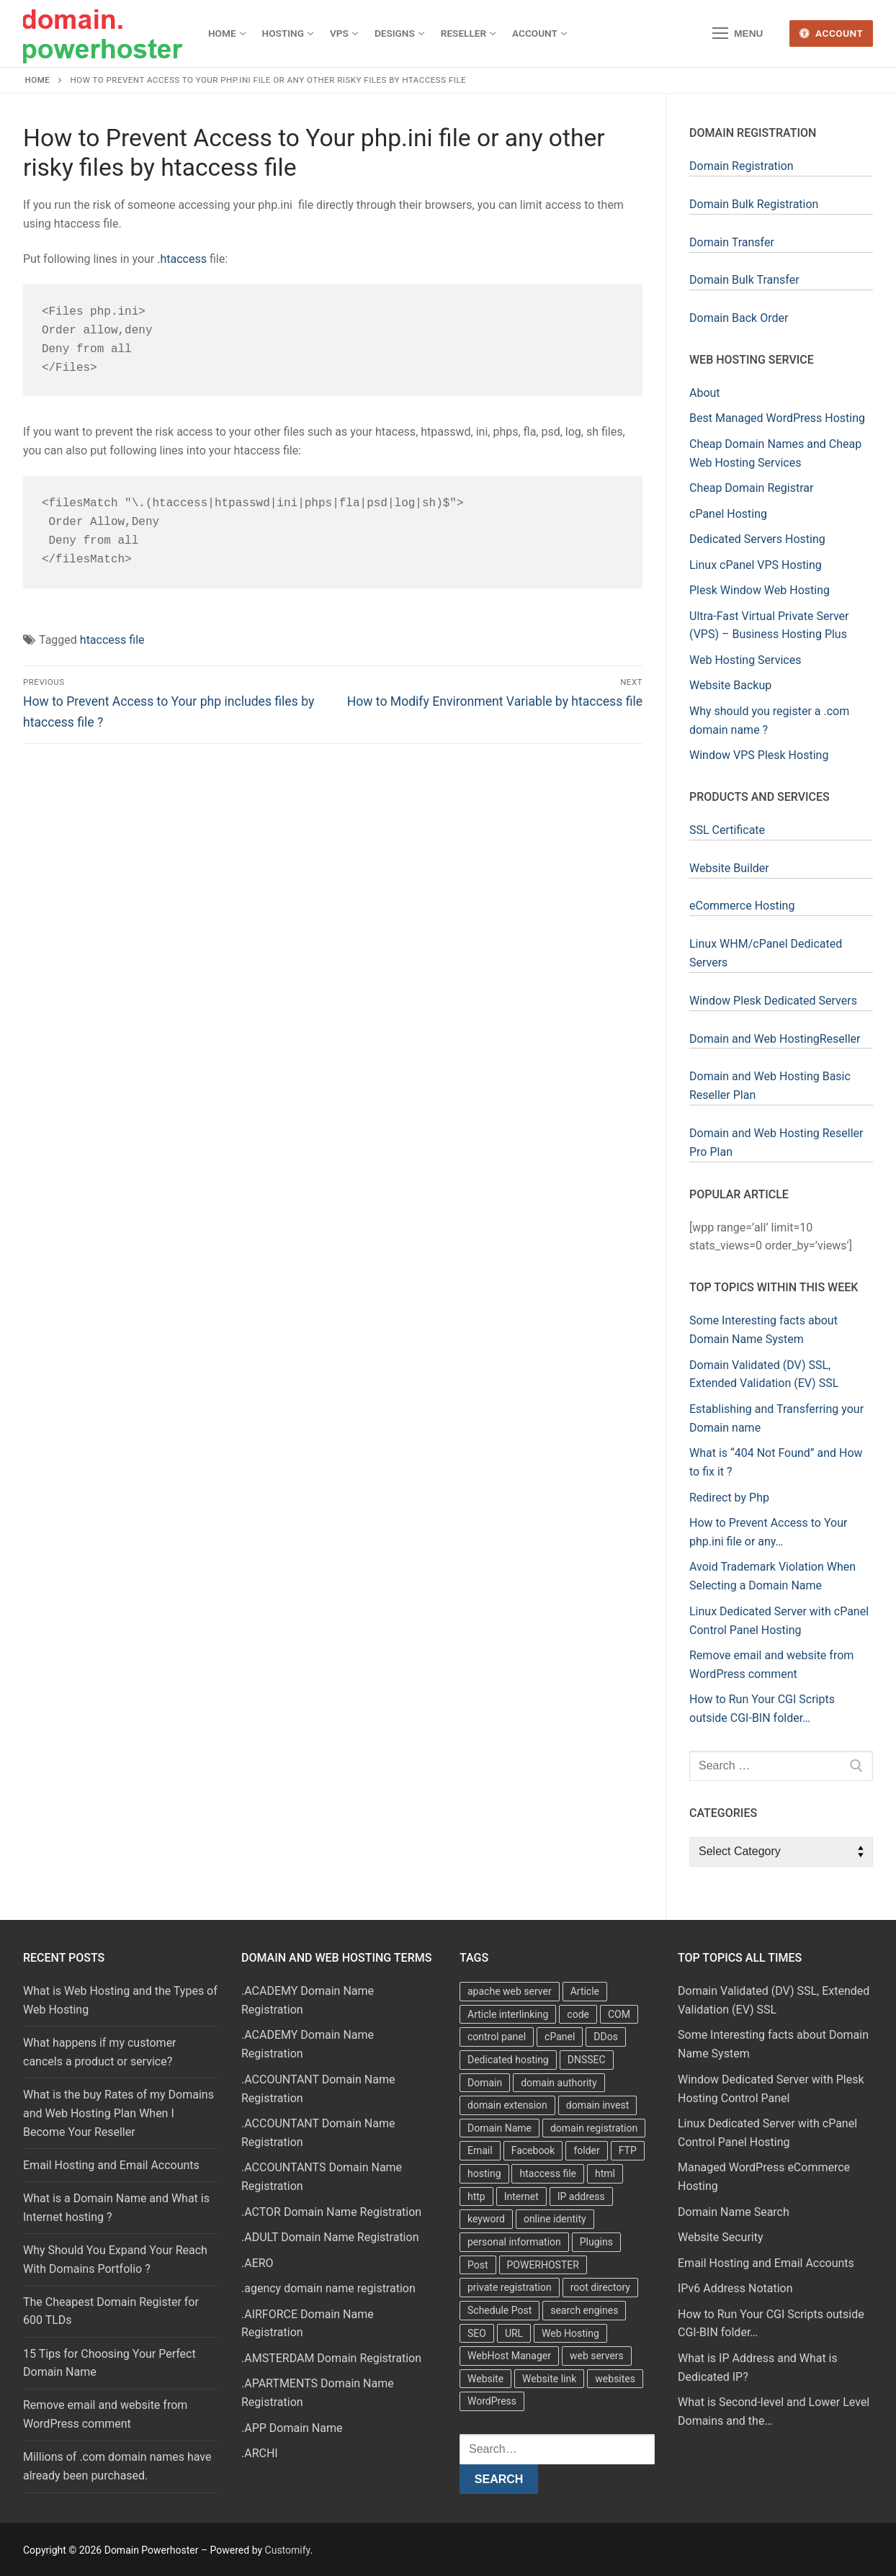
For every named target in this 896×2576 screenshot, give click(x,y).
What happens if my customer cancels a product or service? (99, 2052)
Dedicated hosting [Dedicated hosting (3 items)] (508, 2059)
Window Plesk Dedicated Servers (773, 1000)
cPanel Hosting (728, 514)
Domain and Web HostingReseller (775, 1039)
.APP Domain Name (292, 2428)
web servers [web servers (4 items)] (597, 2355)
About (704, 393)
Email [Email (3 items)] (480, 2150)
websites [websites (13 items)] (615, 2378)
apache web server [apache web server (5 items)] (509, 1991)
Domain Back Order (738, 318)
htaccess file (112, 640)
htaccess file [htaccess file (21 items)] (547, 2173)
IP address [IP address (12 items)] (581, 2196)
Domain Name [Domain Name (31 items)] (499, 2128)
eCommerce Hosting (741, 905)
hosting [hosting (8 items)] (484, 2173)
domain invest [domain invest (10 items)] (597, 2105)
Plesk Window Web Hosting (759, 590)
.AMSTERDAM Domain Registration (331, 2358)
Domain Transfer (731, 242)
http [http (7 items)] (476, 2196)
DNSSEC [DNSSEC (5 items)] (587, 2059)
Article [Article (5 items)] (584, 1991)
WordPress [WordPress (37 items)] (491, 2401)
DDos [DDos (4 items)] (605, 2036)
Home (37, 80)
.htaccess (182, 259)
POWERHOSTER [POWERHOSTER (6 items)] (543, 2265)
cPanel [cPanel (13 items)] (560, 2036)
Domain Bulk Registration (753, 204)
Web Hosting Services (745, 660)
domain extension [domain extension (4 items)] (507, 2105)
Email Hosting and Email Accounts (111, 2165)
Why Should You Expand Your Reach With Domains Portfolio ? (115, 2259)
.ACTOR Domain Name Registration (331, 2212)
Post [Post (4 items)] (477, 2265)
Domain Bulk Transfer (744, 280)
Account (831, 33)
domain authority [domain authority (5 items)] (558, 2082)
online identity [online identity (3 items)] (555, 2219)
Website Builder (729, 868)
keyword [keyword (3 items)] (486, 2219)
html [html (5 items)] (605, 2173)
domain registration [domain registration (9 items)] (593, 2128)
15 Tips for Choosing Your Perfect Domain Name (109, 2363)
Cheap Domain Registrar (751, 488)
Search (499, 2479)
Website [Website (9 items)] (485, 2378)
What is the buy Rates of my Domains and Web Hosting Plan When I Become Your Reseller (118, 2113)
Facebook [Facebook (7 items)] (533, 2150)
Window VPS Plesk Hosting (758, 755)
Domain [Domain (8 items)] (484, 2082)
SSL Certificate (727, 830)
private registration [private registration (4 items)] (509, 2287)
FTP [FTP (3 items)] (628, 2150)
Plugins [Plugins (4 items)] (596, 2242)
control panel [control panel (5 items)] (496, 2036)
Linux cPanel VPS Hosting (755, 565)
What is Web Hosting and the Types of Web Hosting (120, 2000)
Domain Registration (741, 166)
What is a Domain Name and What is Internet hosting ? (116, 2207)
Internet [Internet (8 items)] (521, 2196)
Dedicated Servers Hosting (757, 539)
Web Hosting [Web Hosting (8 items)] (570, 2333)
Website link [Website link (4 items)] (549, 2378)
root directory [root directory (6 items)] (600, 2287)
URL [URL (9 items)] (514, 2333)
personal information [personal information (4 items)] (514, 2242)
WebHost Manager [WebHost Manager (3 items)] (509, 2355)
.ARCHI (259, 2453)
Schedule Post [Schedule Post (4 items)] (499, 2310)
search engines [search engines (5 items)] (584, 2310)
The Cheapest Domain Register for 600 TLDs (111, 2311)
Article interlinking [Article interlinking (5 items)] (507, 2014)
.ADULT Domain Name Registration (329, 2237)
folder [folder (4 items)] (586, 2150)
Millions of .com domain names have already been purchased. (117, 2466)
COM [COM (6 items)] (619, 2014)
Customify (287, 2550)
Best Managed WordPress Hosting (777, 418)
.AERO (257, 2263)
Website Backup (730, 685)
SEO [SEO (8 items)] (476, 2333)
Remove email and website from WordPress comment (105, 2414)
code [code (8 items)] (578, 2014)
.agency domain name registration (328, 2288)
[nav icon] (737, 34)
